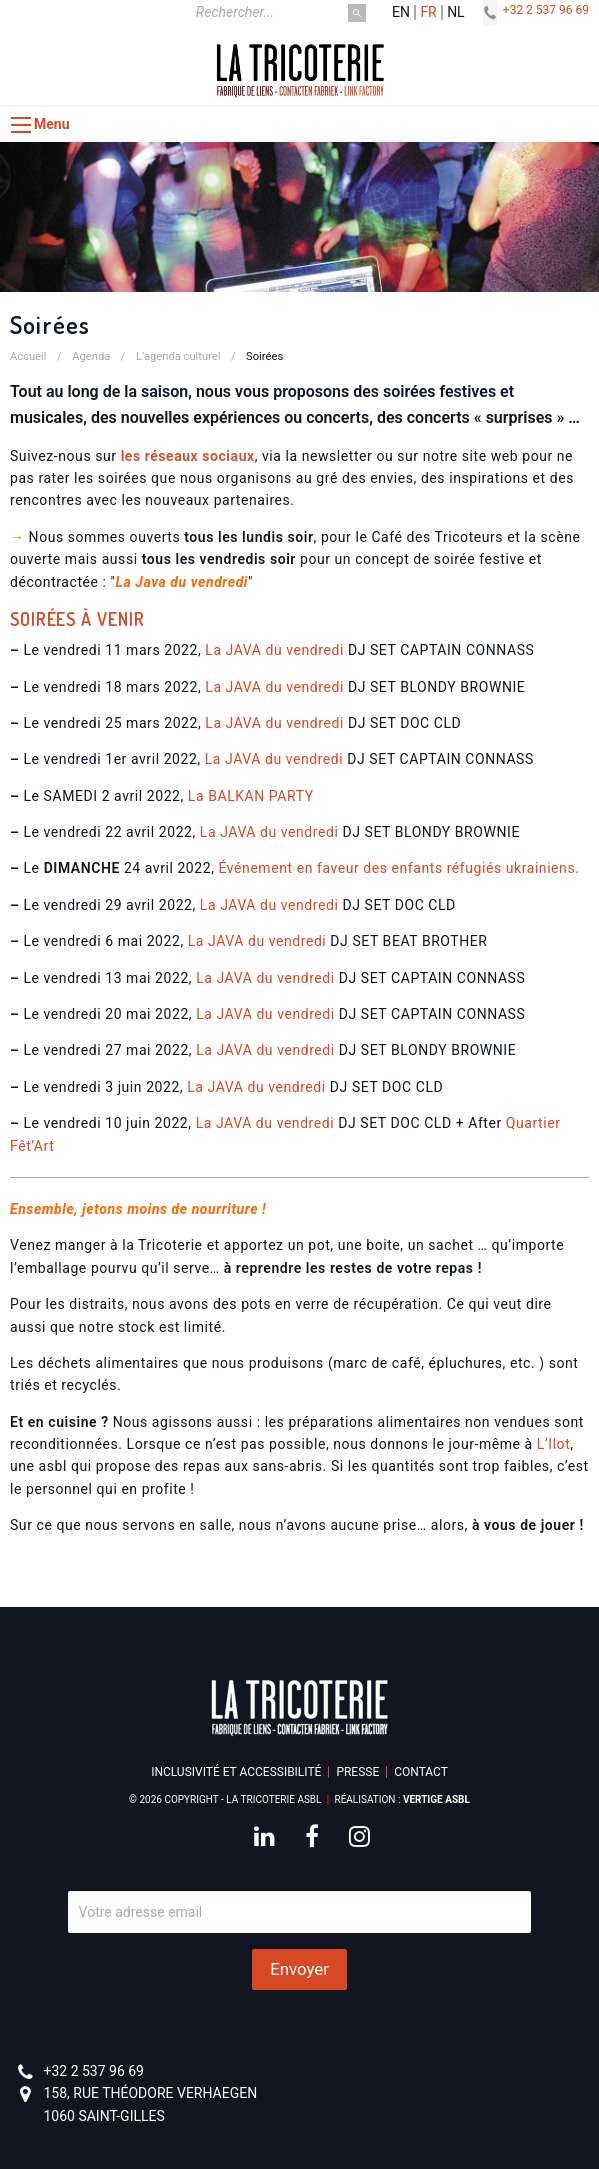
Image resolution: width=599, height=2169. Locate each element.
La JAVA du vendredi (274, 650)
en (401, 12)
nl (456, 12)
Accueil (28, 356)
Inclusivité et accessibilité (236, 1772)
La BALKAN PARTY (251, 796)
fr (428, 12)
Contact (421, 1772)
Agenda (91, 356)
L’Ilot (553, 1444)
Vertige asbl (436, 1799)
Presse (357, 1772)
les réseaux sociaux (188, 456)
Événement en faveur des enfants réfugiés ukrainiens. (399, 868)
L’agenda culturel (178, 356)
